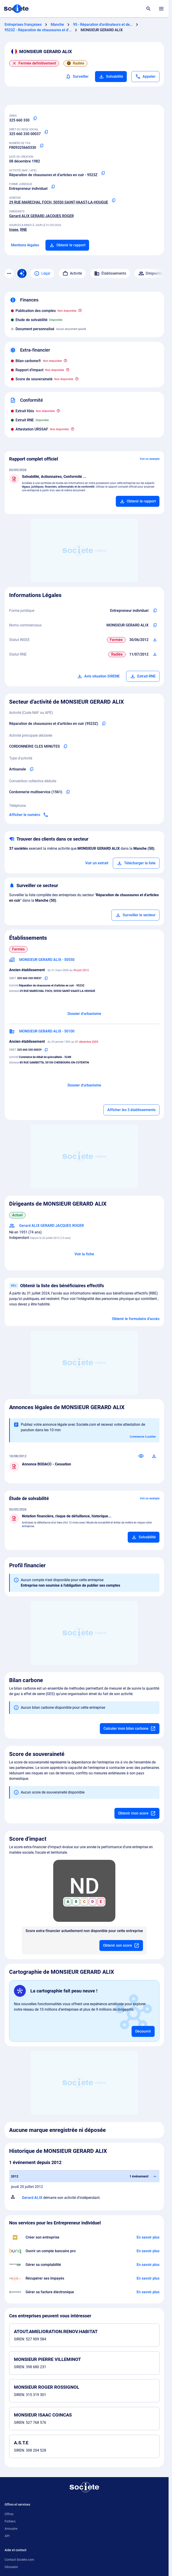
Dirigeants (150, 273)
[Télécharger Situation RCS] (154, 654)
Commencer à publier (143, 1436)
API (7, 2536)
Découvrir (143, 2031)
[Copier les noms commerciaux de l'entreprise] (154, 625)
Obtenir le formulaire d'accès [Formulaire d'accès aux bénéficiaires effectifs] (135, 1319)
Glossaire (11, 2567)
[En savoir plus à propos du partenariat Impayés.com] (148, 2278)
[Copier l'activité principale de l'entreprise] (65, 746)
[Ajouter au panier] (137, 501)
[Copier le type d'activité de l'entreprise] (31, 769)
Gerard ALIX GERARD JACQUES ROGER (41, 216)
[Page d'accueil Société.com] (16, 8)
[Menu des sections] (9, 273)
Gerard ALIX (32, 2197)
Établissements (110, 273)
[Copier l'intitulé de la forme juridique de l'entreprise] (154, 610)
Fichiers (10, 2521)
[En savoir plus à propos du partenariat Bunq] (148, 2251)
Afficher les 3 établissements (131, 1110)
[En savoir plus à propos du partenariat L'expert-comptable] (148, 2264)
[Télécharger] (153, 1456)
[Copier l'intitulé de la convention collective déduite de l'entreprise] (67, 792)
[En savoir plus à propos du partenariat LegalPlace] (148, 2237)
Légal (42, 273)
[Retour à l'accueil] (84, 2487)
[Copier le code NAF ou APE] (103, 173)
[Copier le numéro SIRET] (46, 132)
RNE (23, 229)
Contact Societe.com (19, 2559)
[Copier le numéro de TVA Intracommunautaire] (41, 145)
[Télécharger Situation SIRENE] (154, 639)
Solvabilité (111, 76)
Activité (72, 273)
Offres (9, 2514)
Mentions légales (25, 245)
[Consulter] (141, 1456)
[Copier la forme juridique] (53, 186)
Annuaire (11, 2528)
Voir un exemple (149, 459)
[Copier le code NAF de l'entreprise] (103, 723)
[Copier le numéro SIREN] (35, 118)
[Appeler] (145, 76)
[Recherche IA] (21, 273)
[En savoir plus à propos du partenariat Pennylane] (148, 2292)
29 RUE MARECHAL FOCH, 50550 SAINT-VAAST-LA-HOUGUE (58, 202)
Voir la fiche (84, 1254)
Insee (13, 229)
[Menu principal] (161, 8)
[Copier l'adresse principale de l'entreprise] (113, 200)
